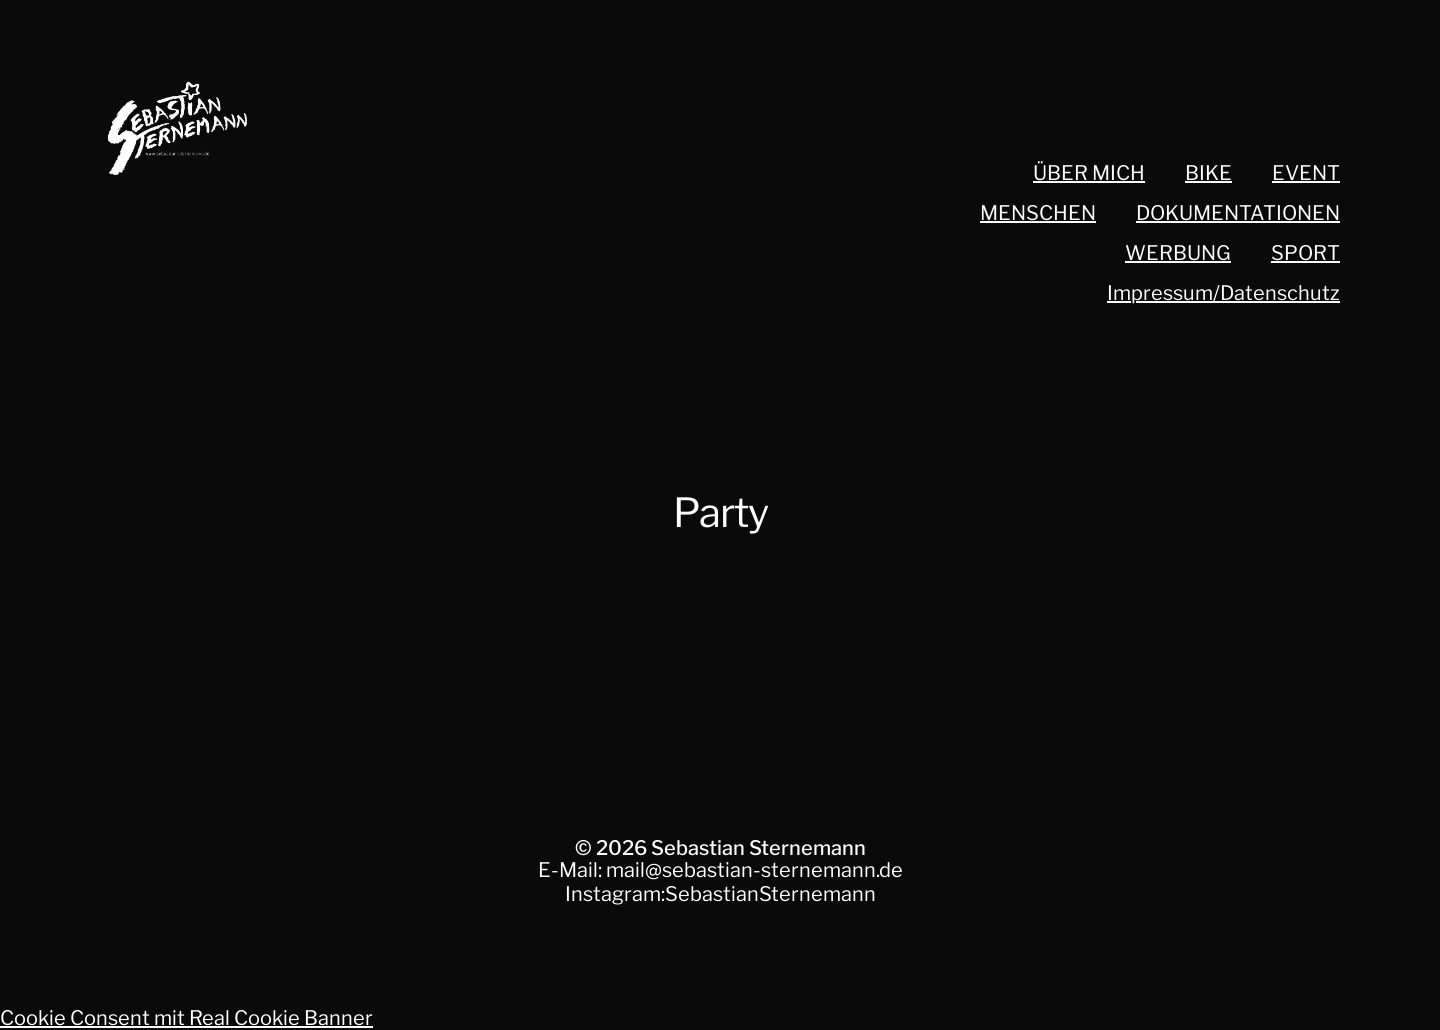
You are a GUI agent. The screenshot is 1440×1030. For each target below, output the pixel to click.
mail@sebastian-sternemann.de (754, 870)
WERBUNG (1178, 253)
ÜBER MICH (1089, 173)
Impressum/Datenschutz (1223, 293)
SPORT (1305, 253)
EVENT (1306, 173)
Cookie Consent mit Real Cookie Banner (186, 1018)
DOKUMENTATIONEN (1238, 213)
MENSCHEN (1038, 213)
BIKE (1208, 173)
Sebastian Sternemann (758, 848)
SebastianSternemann (770, 894)
